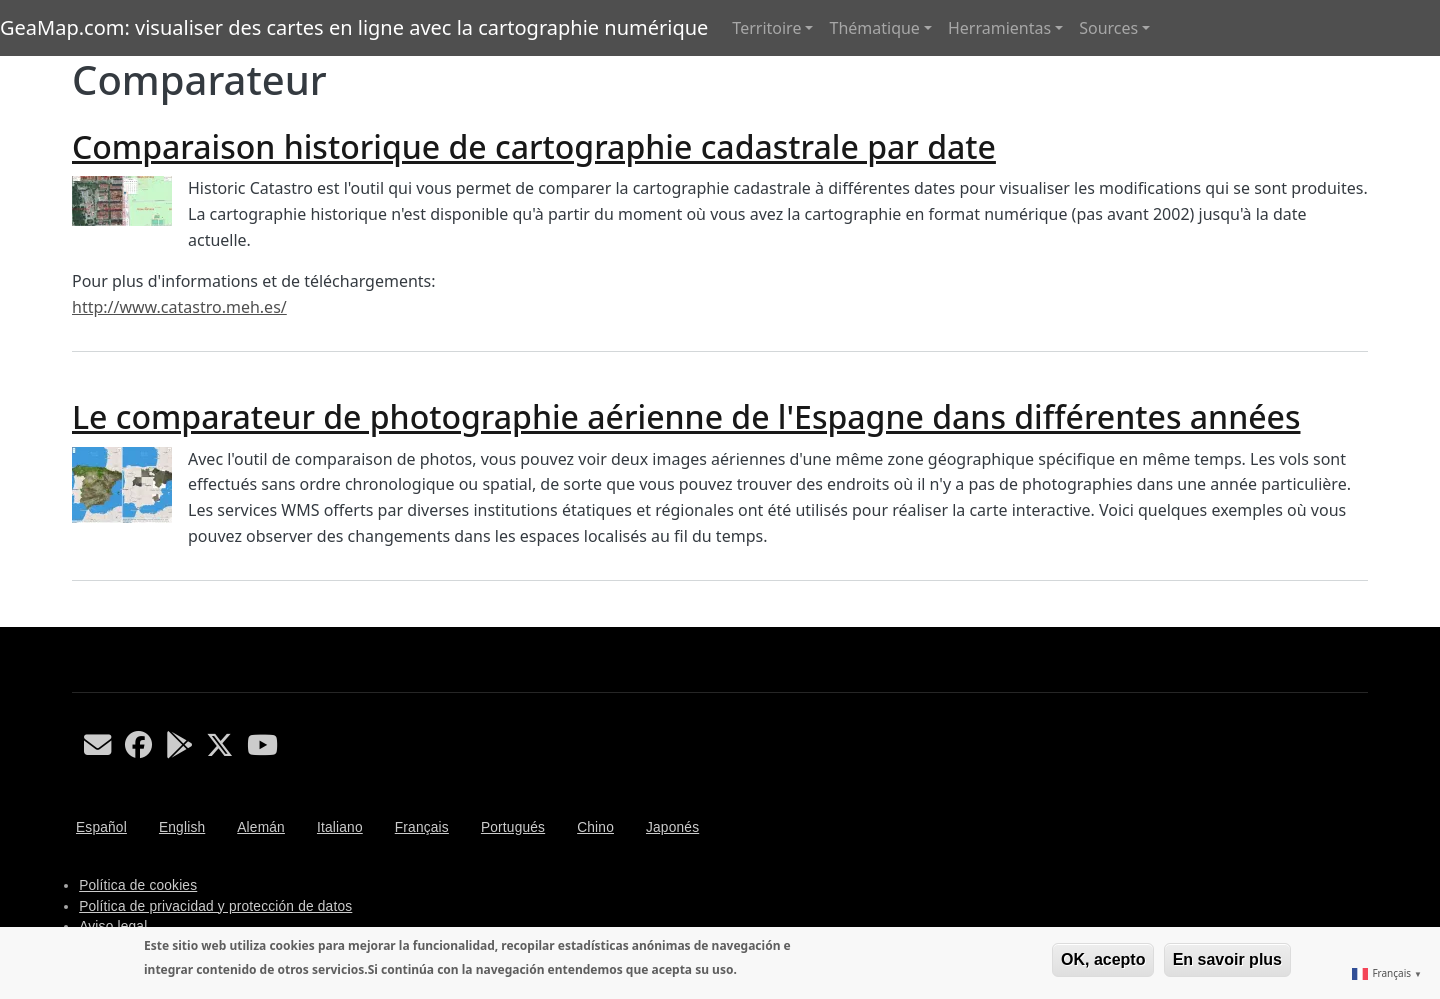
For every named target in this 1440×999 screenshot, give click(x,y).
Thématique (874, 28)
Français (422, 827)
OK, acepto (1103, 959)
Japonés (672, 827)
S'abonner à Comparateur (80, 619)
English (182, 827)
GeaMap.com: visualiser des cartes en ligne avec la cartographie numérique (354, 27)
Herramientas (999, 28)
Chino (595, 827)
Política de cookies (138, 885)
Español (101, 827)
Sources (1108, 28)
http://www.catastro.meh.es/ (179, 307)
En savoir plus (1227, 959)
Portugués (513, 827)
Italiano (340, 827)
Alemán (261, 827)
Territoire (766, 28)
